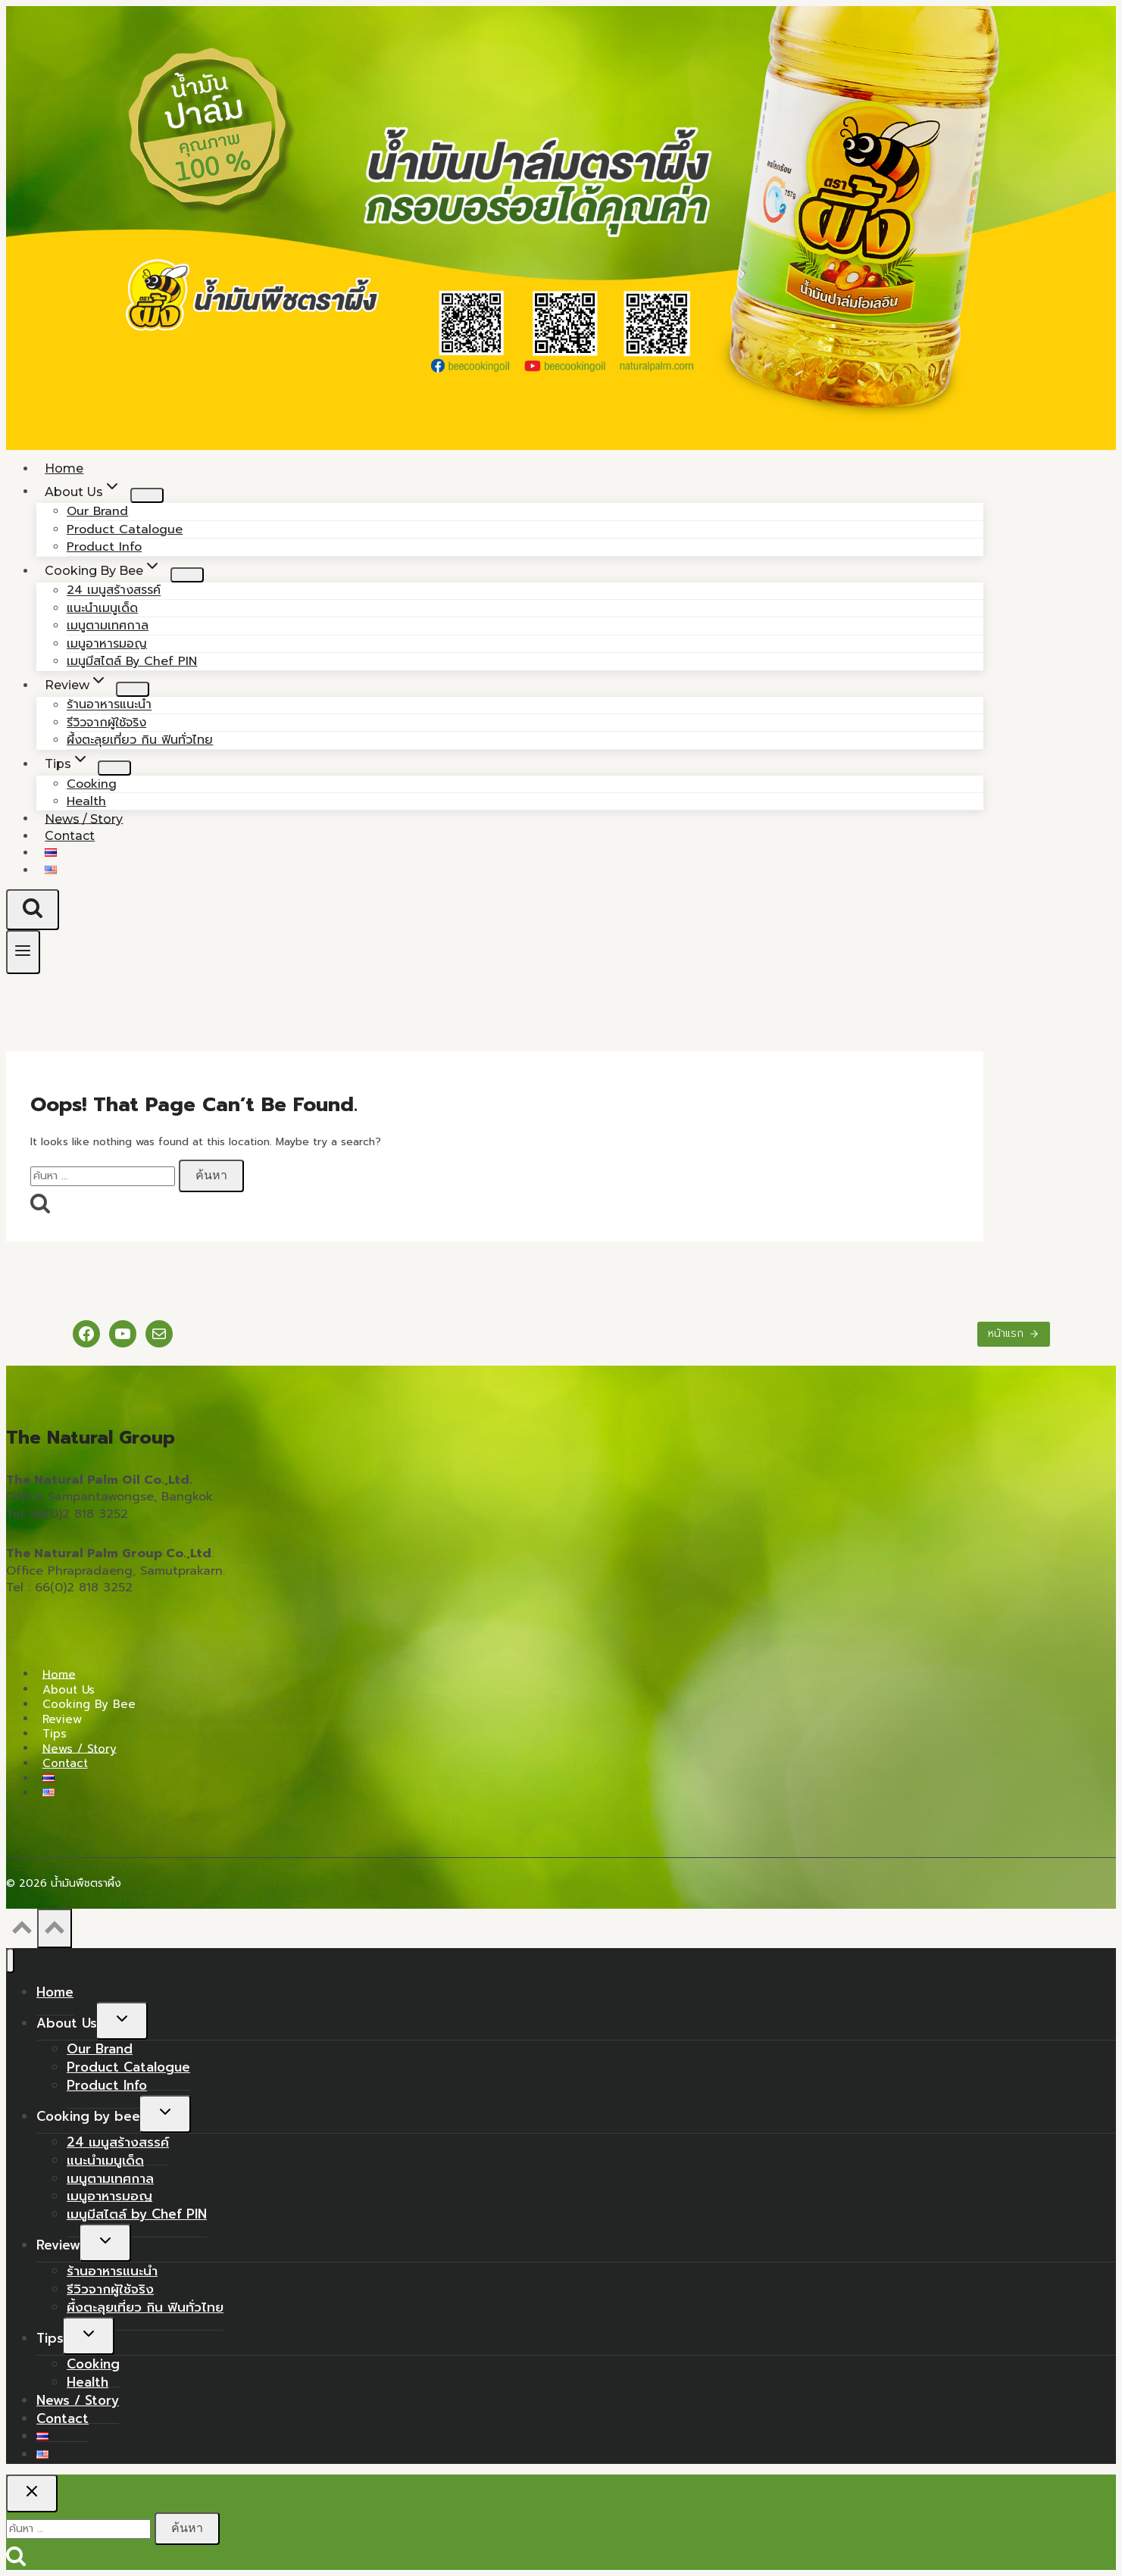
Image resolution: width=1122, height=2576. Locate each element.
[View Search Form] (32, 909)
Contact (70, 836)
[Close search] (32, 2493)
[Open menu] (23, 951)
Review (62, 1718)
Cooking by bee (89, 1704)
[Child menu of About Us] (147, 495)
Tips (54, 1733)
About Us (68, 1689)
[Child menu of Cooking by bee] (187, 574)
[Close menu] (10, 1960)
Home (59, 1674)
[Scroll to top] (21, 1932)
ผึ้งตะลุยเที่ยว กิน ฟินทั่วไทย (140, 740)
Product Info (107, 2085)
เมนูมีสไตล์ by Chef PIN (132, 661)
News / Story (79, 1748)
